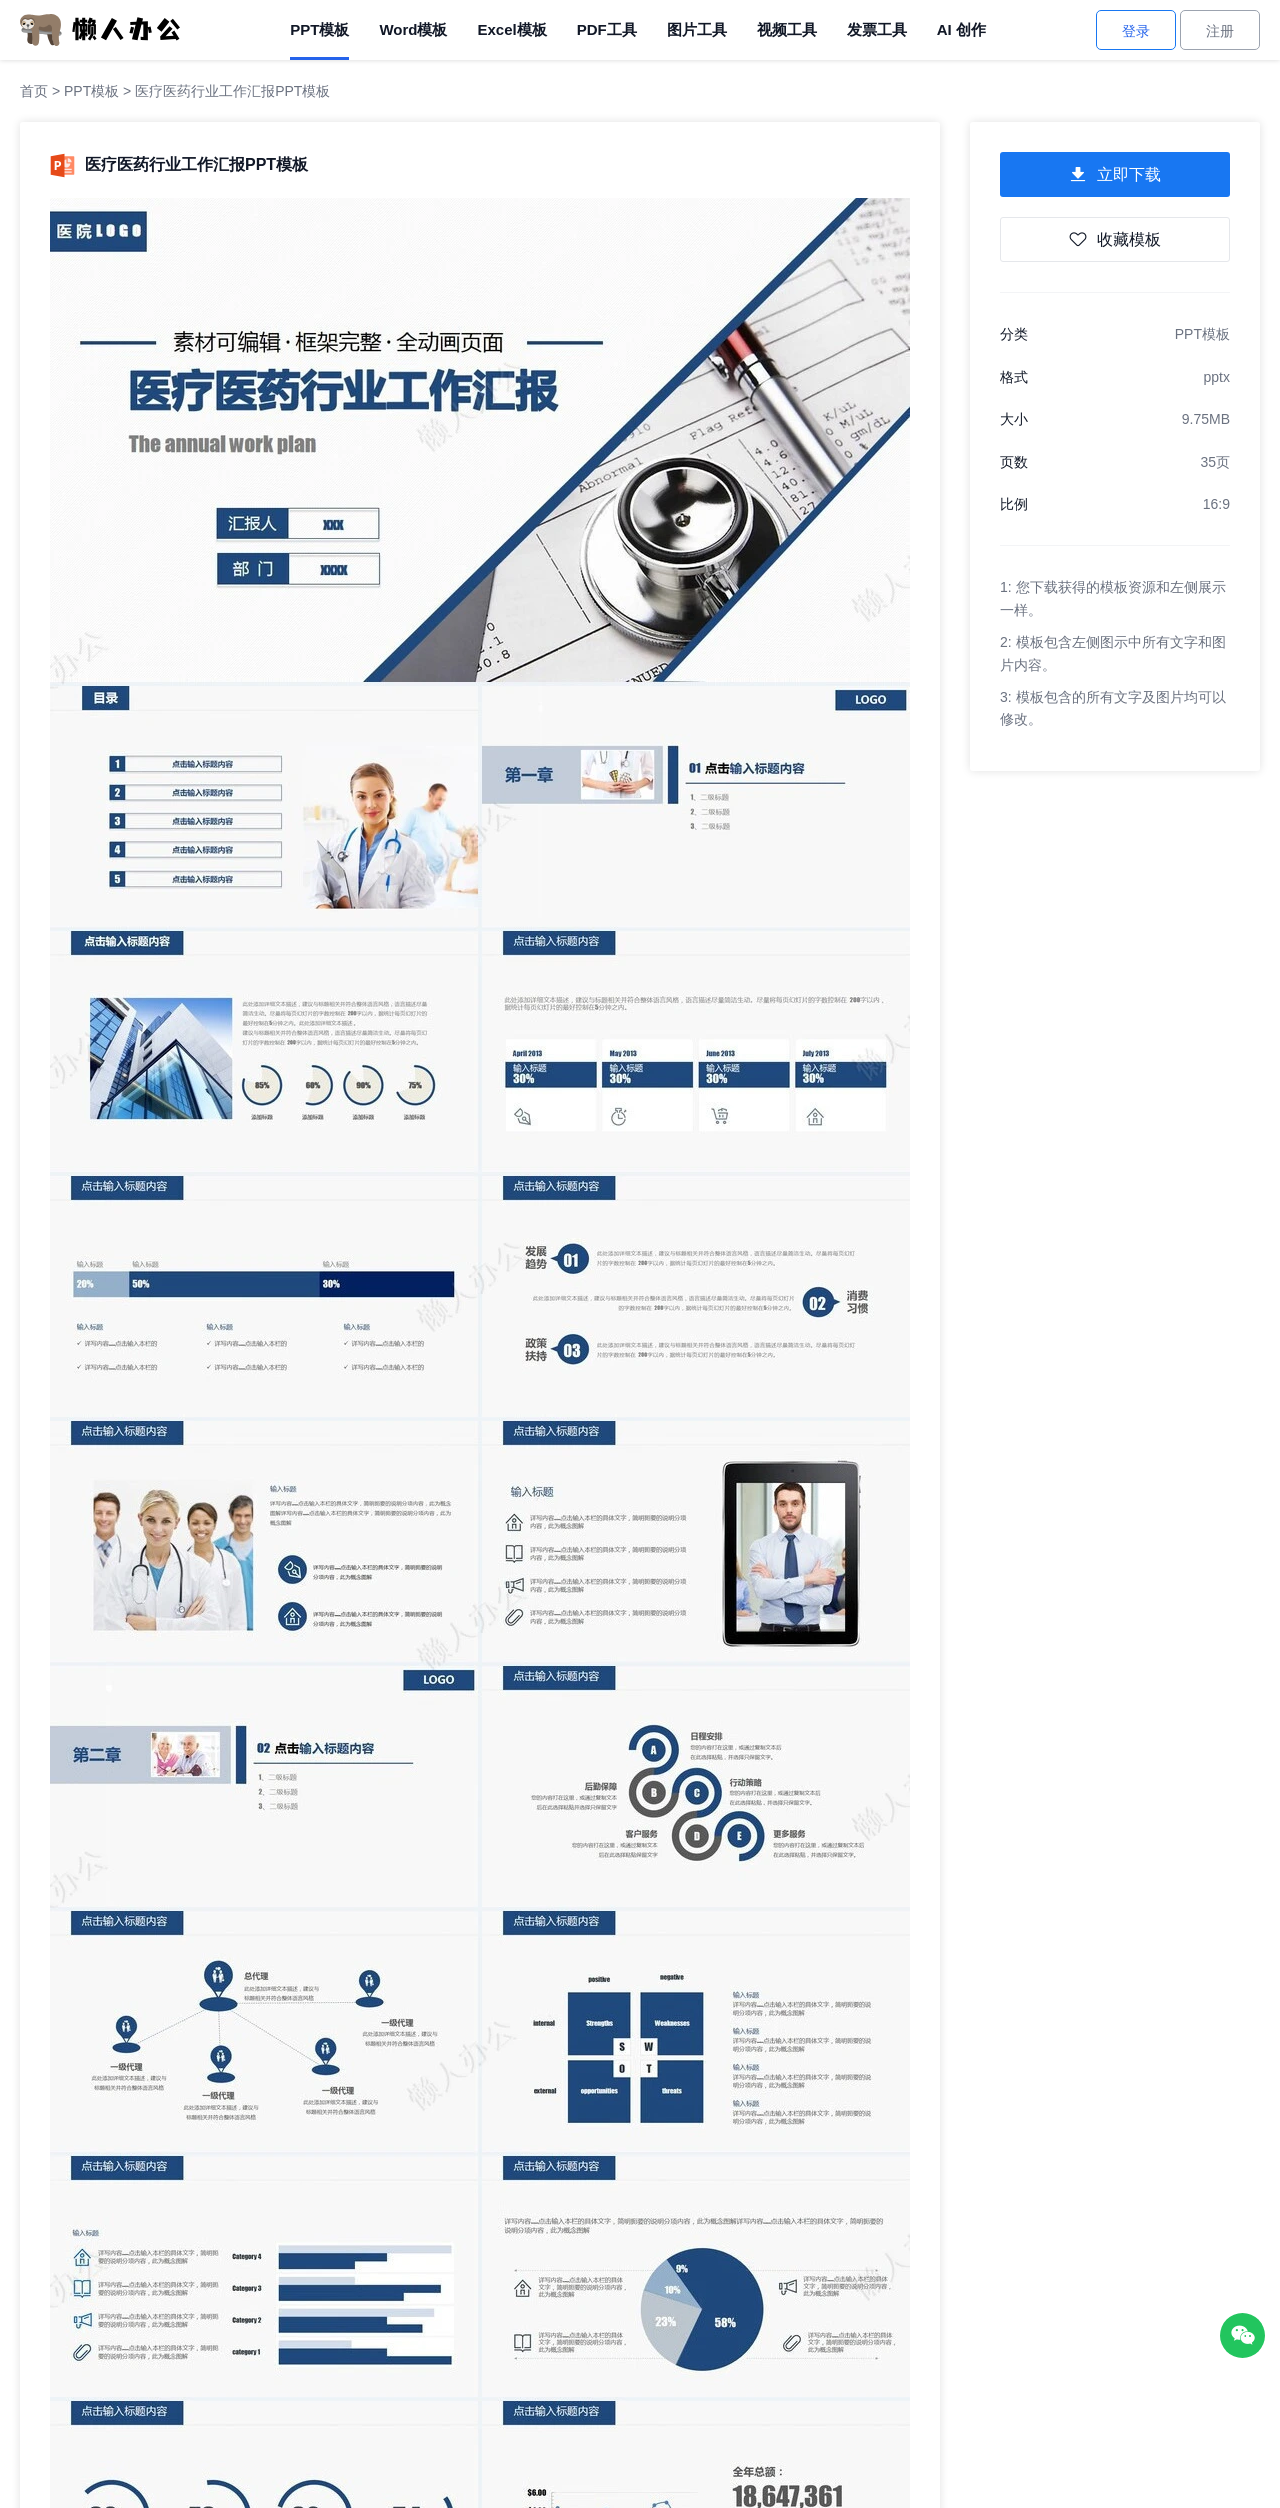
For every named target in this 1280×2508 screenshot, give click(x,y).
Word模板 (413, 29)
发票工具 (877, 29)
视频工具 (787, 29)
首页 (34, 91)
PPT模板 (319, 29)
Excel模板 (511, 29)
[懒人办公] (100, 29)
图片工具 (697, 29)
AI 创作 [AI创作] (961, 29)
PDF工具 (607, 29)
